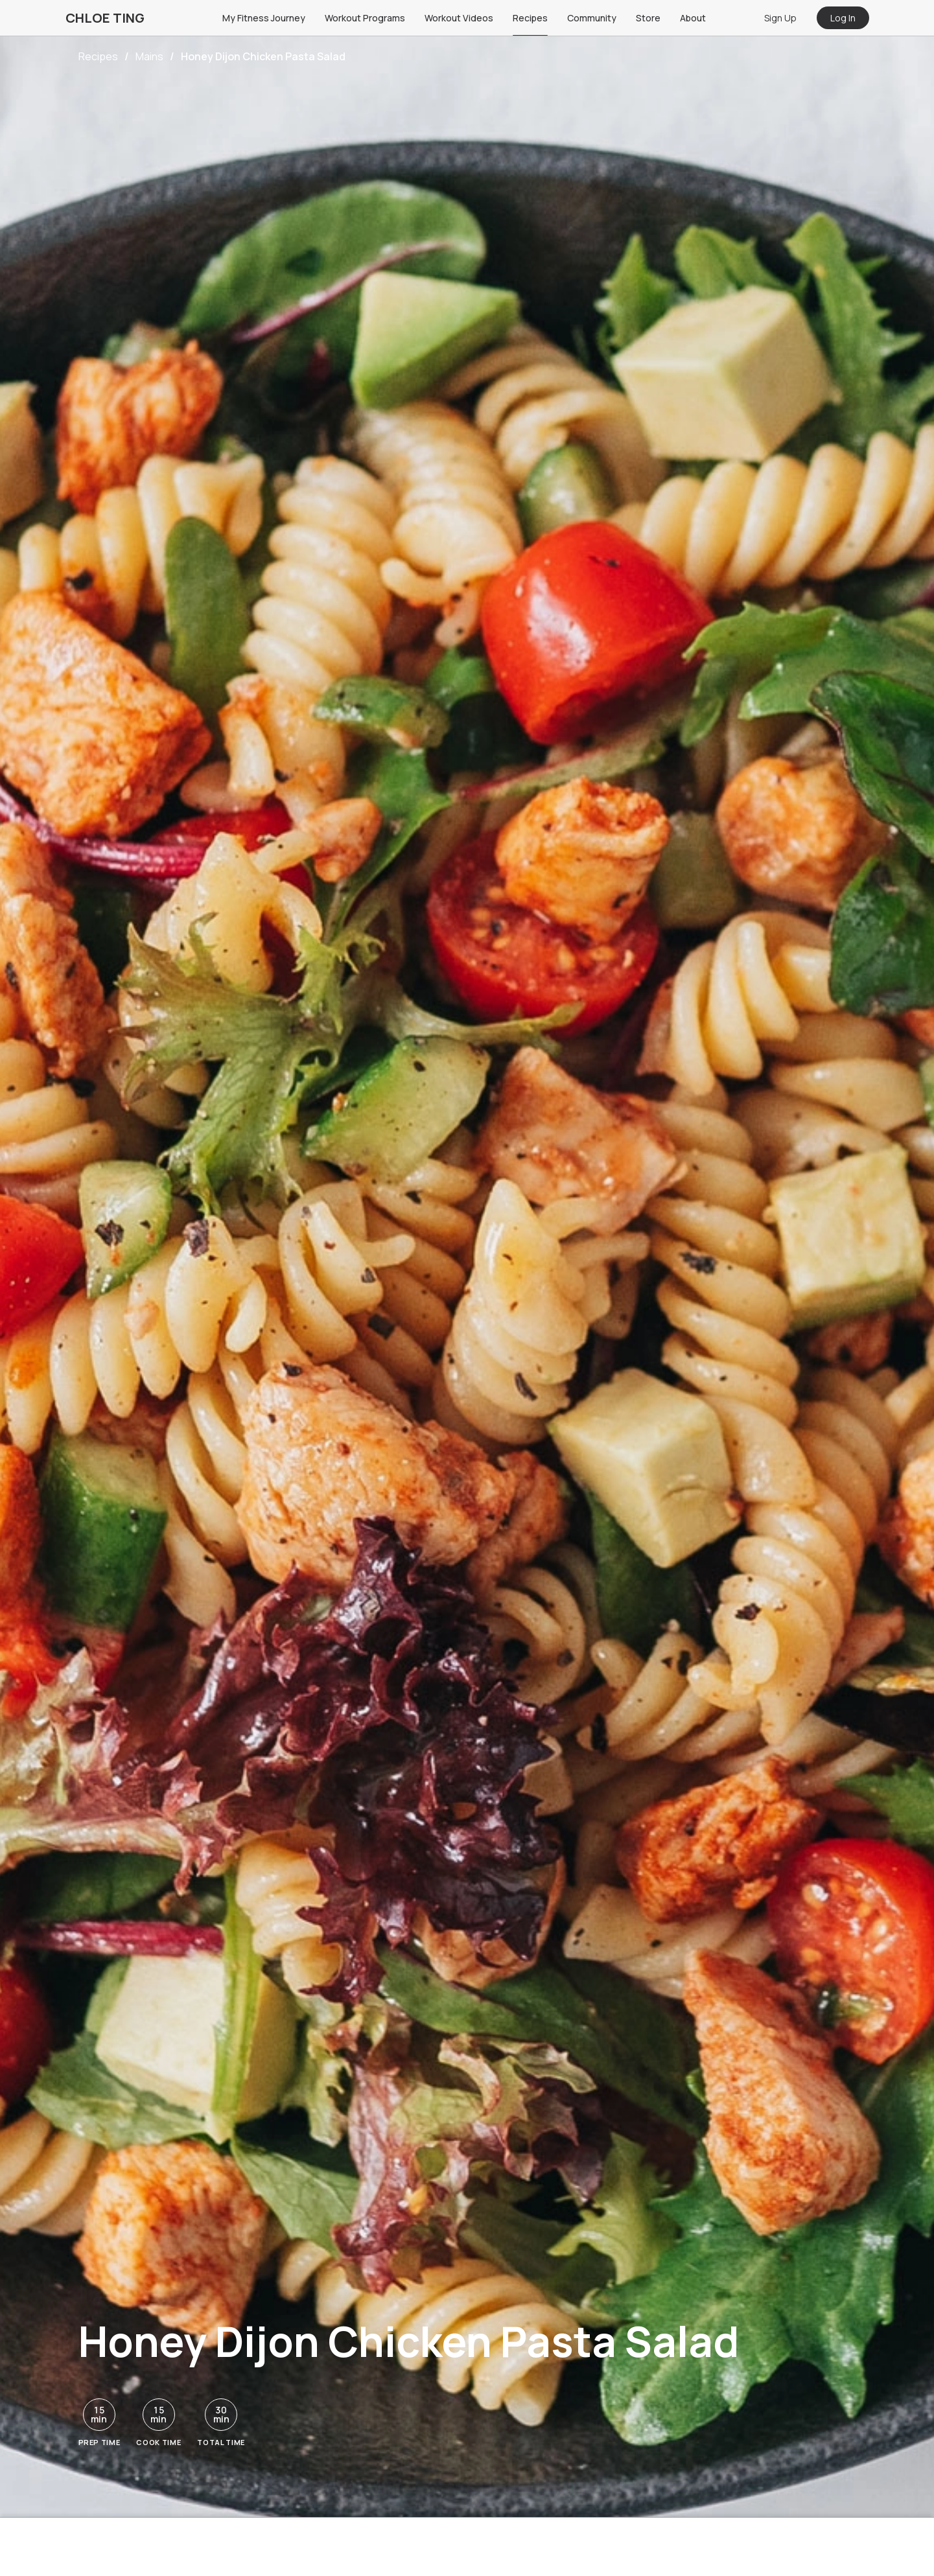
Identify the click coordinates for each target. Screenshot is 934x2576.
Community (591, 18)
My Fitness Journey (263, 18)
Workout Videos (459, 18)
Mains (149, 56)
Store (648, 18)
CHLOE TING (105, 18)
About (693, 18)
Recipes (530, 18)
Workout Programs (365, 18)
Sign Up (780, 18)
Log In (843, 18)
